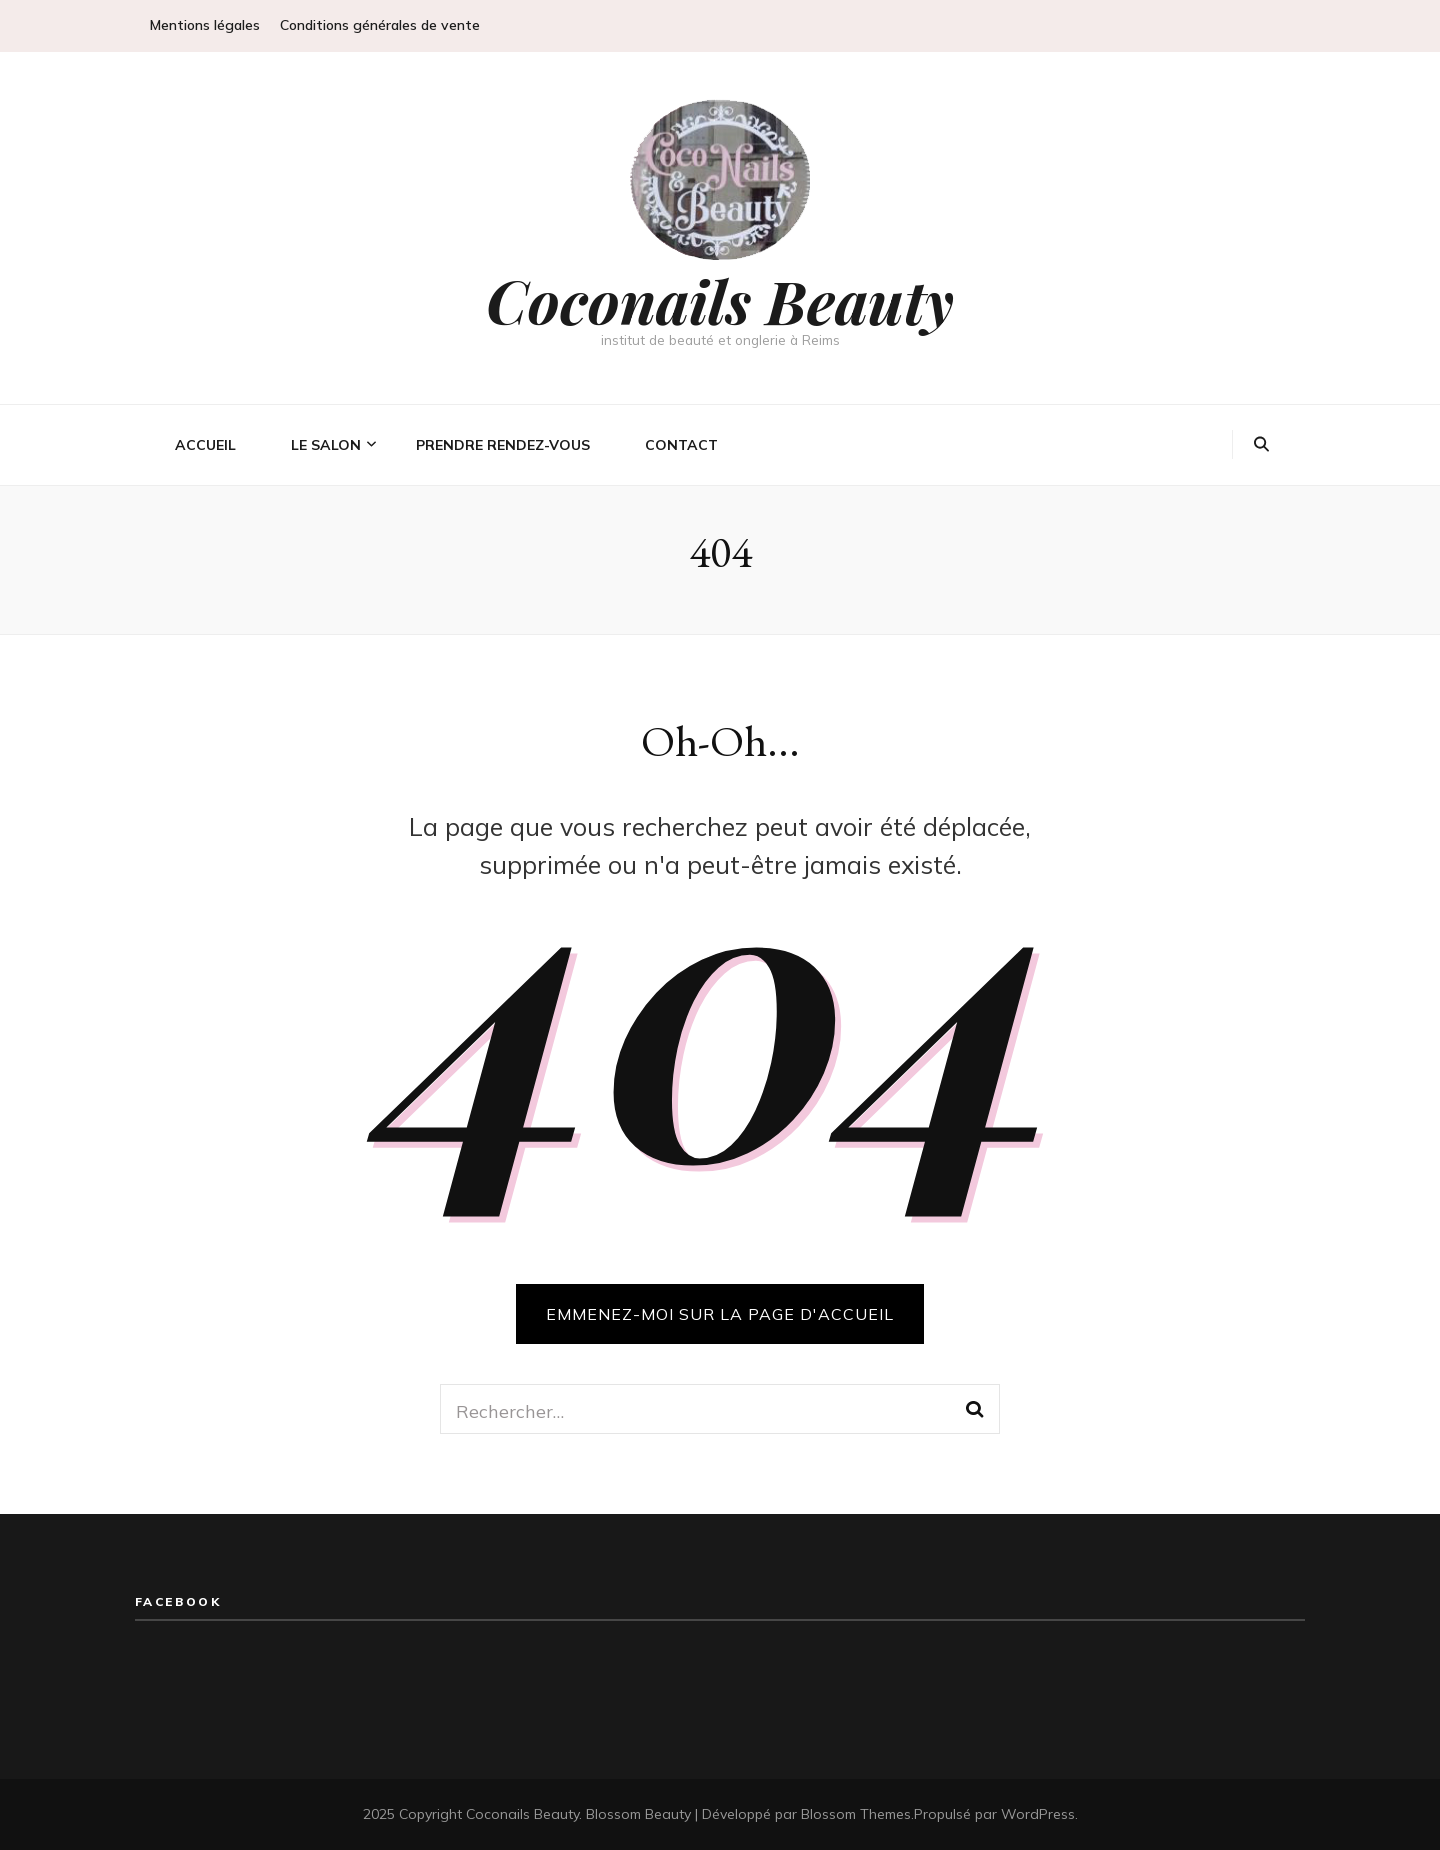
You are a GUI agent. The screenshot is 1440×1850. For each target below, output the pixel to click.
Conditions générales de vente (380, 25)
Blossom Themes (856, 1814)
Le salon (326, 445)
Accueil (205, 445)
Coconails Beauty (720, 300)
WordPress (1038, 1814)
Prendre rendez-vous (503, 445)
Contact (681, 445)
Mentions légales (205, 25)
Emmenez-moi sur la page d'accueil (720, 1314)
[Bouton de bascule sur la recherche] (1261, 445)
